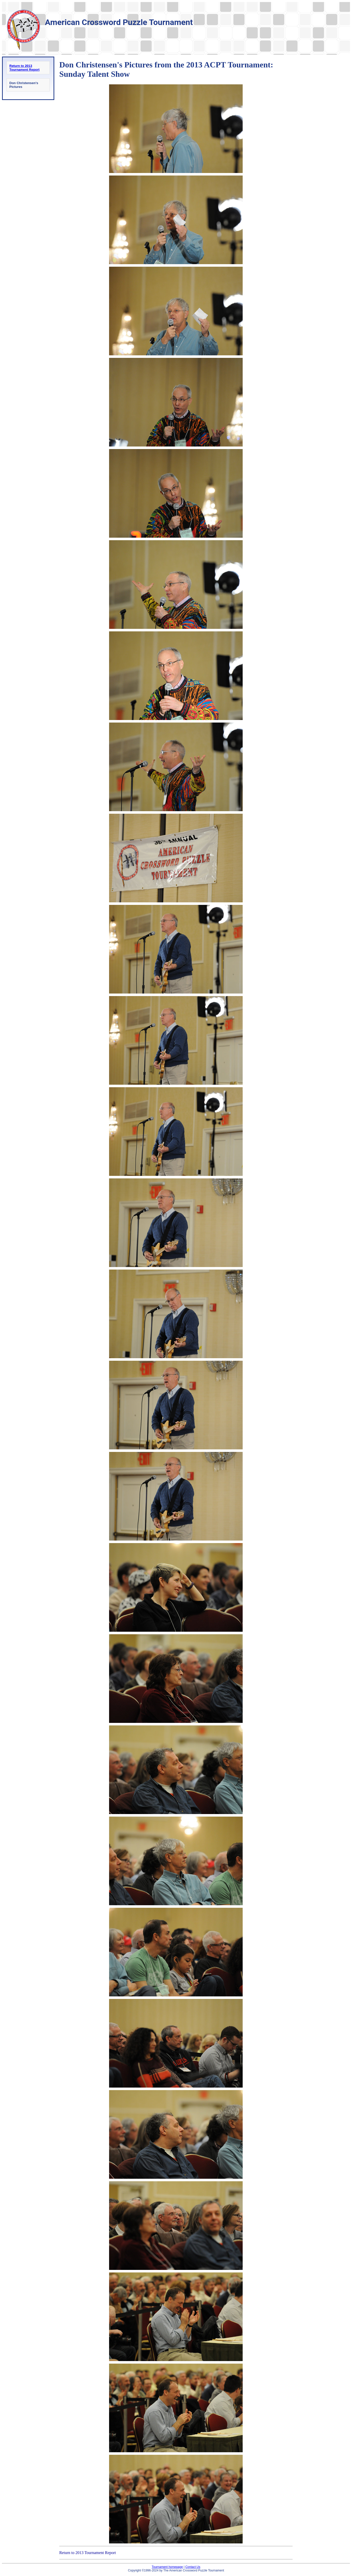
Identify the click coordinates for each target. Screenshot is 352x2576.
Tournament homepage (167, 2567)
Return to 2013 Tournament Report (24, 67)
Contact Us (192, 2567)
